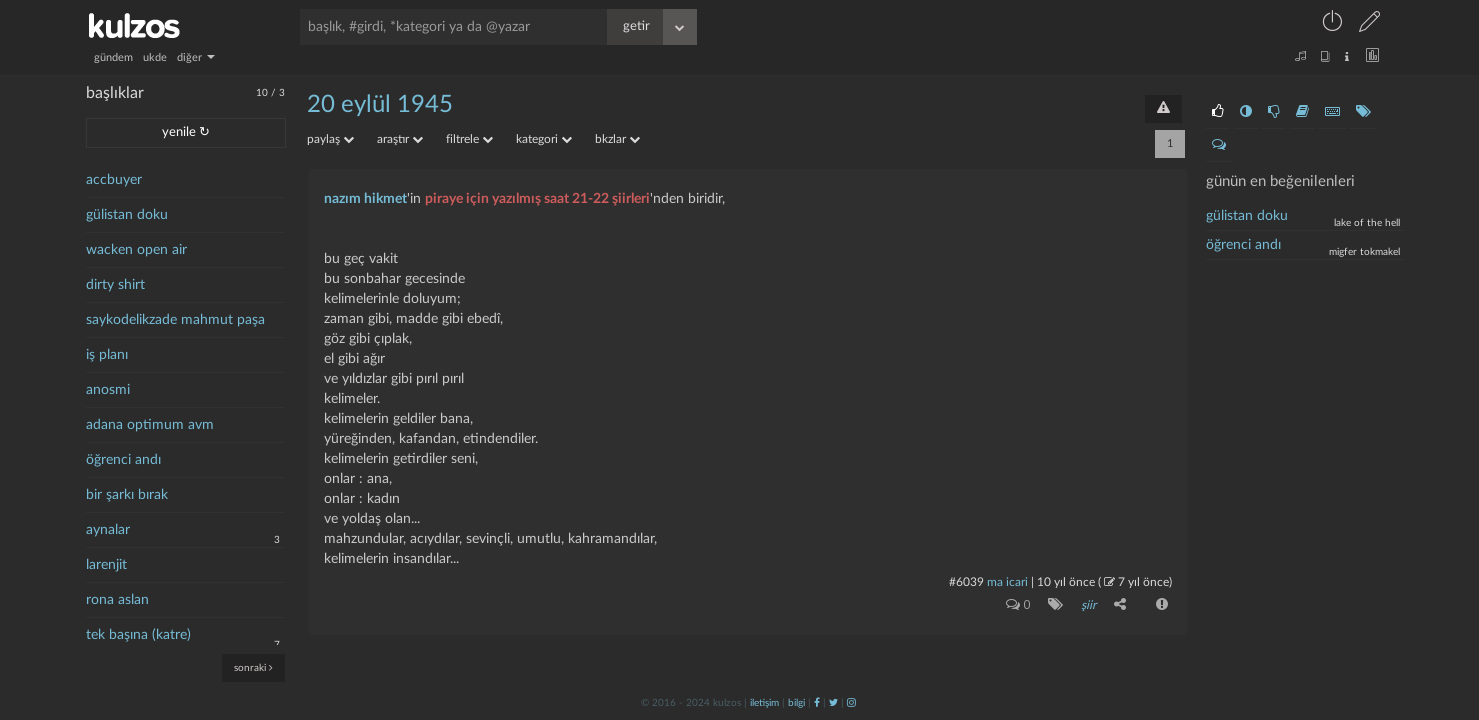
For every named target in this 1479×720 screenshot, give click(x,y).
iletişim (764, 703)
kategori (544, 139)
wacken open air (136, 250)
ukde (155, 57)
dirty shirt (115, 285)
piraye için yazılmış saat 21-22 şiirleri (537, 199)
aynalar (108, 530)
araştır (400, 139)
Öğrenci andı (1243, 245)
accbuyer (114, 180)
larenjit (106, 565)
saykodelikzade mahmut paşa (175, 320)
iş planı (107, 355)
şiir (1088, 605)
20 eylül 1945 (380, 105)
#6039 (966, 582)
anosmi (108, 390)
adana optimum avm (150, 425)
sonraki (253, 667)
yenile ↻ (186, 132)
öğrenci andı (123, 460)
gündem (113, 57)
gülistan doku (127, 215)
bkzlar (617, 139)
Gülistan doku (1247, 216)
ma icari (1007, 582)
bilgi (796, 703)
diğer (196, 57)
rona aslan (117, 600)
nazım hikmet (365, 199)
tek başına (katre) (138, 635)
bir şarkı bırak (127, 495)
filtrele (469, 139)
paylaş (330, 139)
